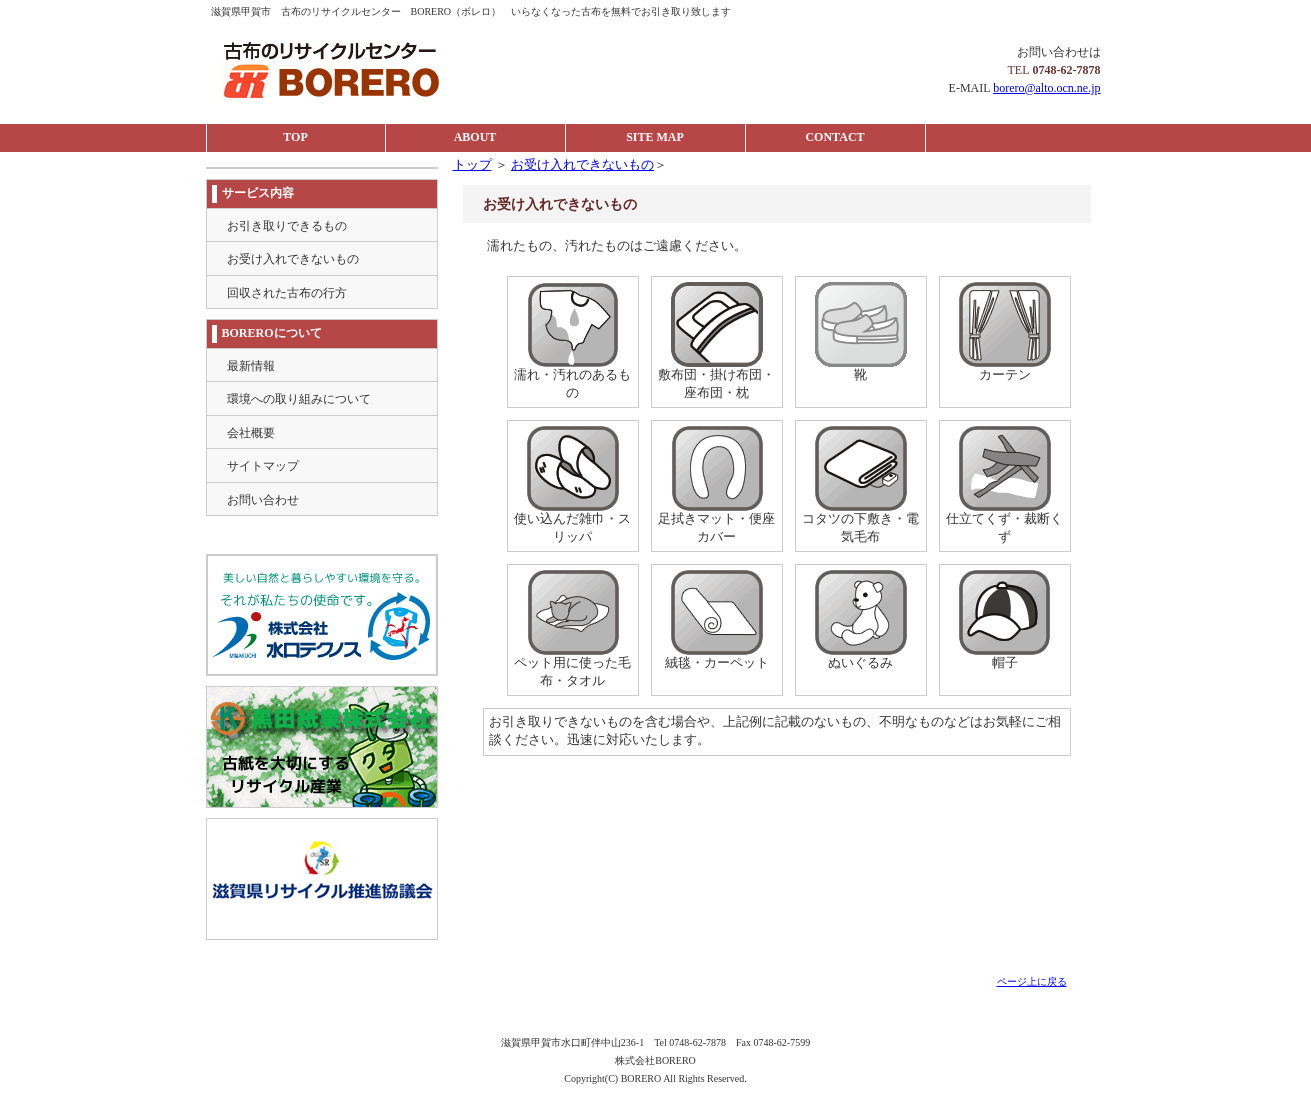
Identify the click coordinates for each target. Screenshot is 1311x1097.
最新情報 (251, 366)
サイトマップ (263, 466)
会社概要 (251, 433)
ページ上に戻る (1032, 981)
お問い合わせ (263, 500)
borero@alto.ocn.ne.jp (1046, 88)
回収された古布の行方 (287, 293)
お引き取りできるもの (287, 226)
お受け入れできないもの (582, 165)
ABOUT (475, 137)
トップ (472, 165)
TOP (295, 137)
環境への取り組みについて (299, 399)
